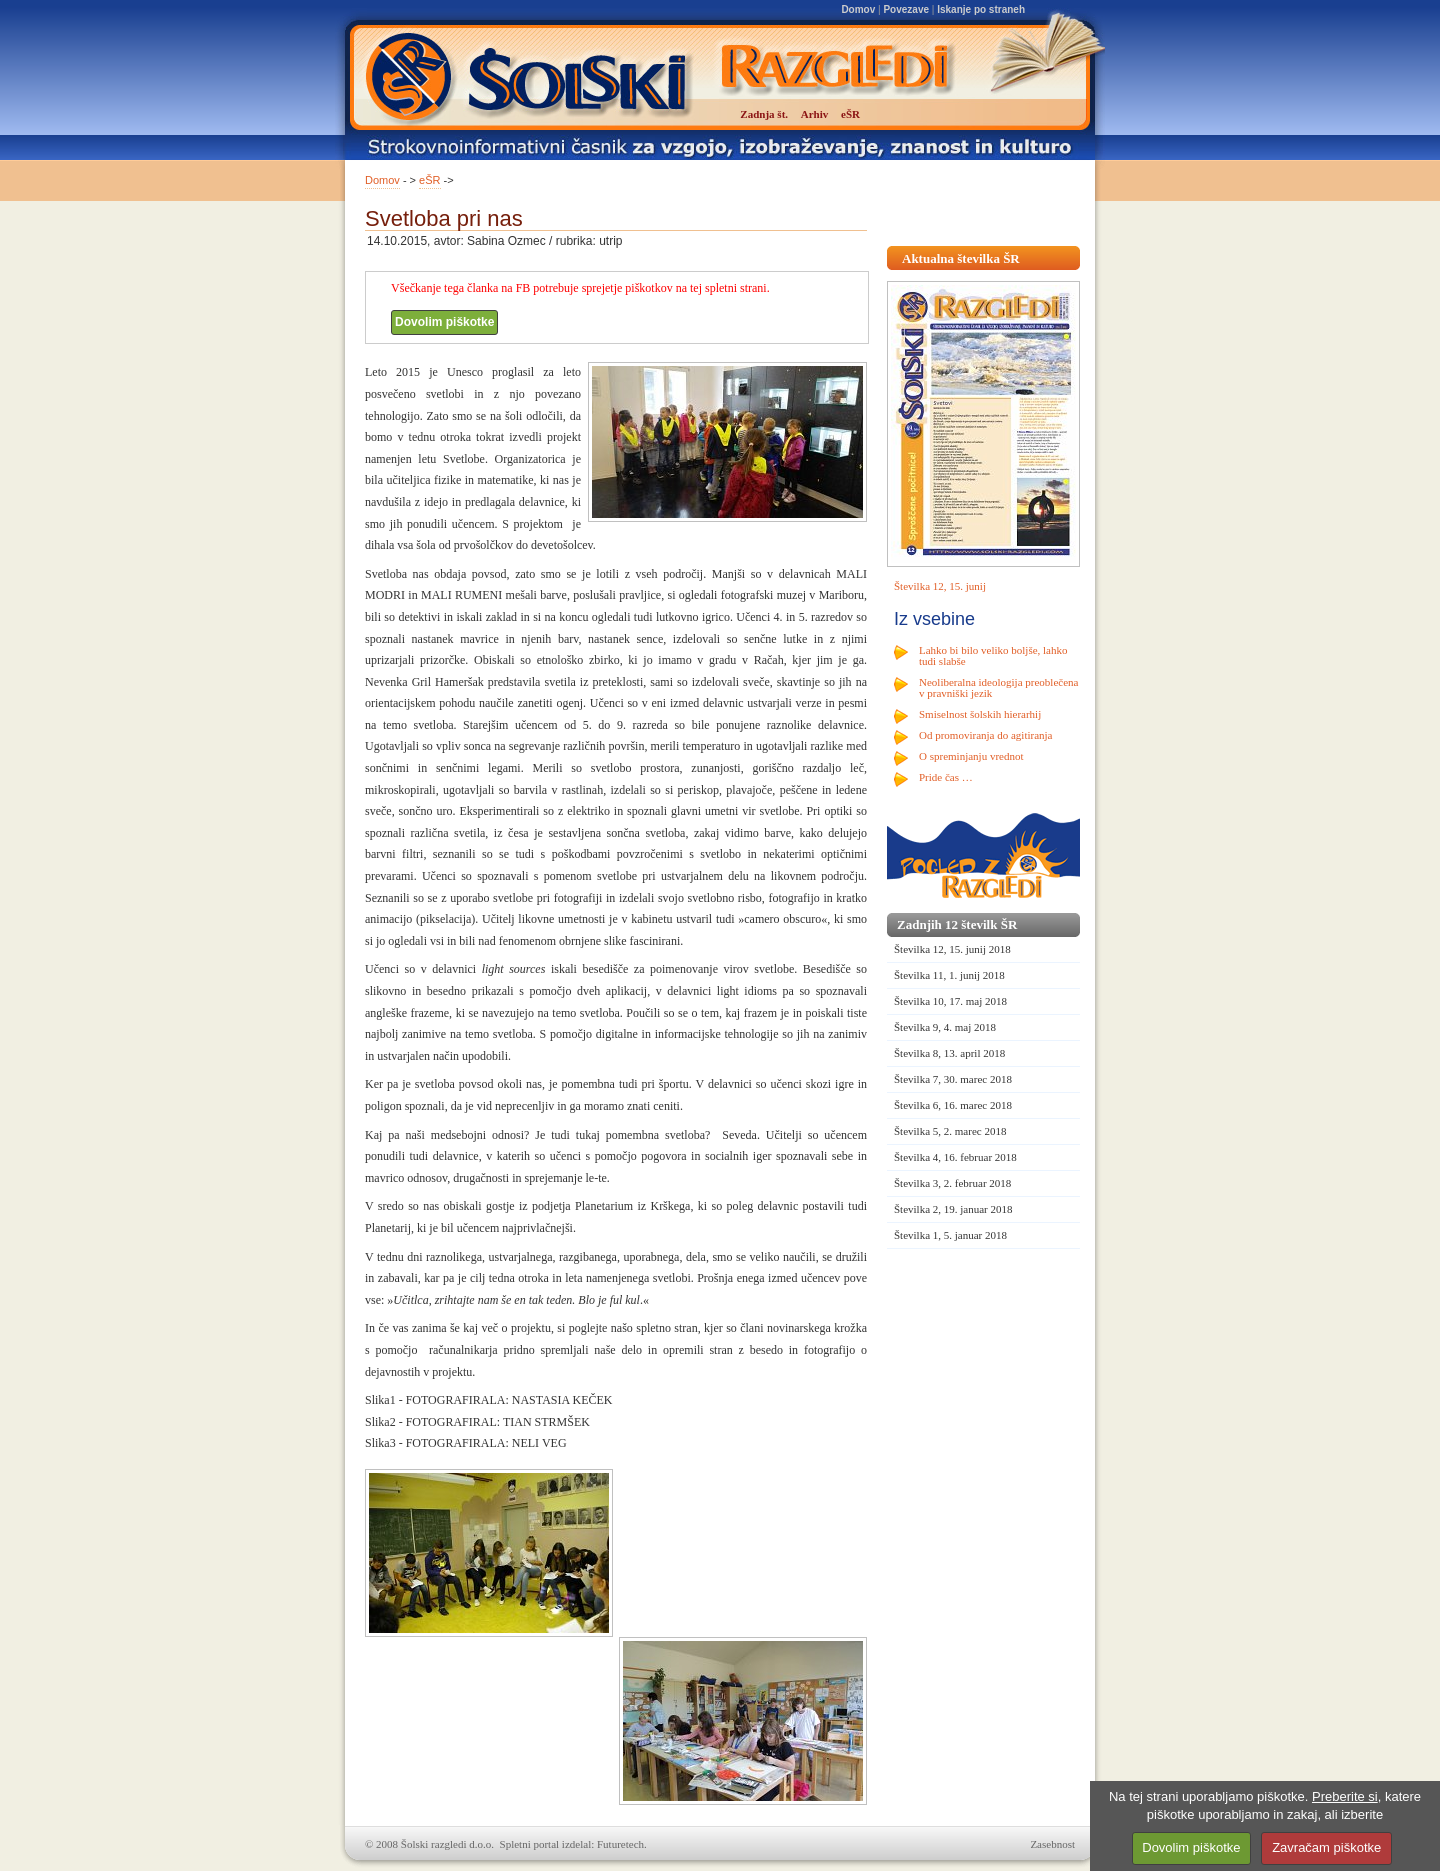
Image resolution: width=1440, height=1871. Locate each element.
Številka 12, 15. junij (940, 586)
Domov (858, 9)
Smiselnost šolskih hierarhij (980, 714)
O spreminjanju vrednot (971, 756)
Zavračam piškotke (1326, 1847)
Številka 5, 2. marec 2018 (950, 1131)
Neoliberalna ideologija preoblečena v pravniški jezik (998, 687)
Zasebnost (1052, 1844)
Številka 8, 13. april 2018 (949, 1053)
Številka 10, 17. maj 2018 (950, 1001)
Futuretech (620, 1844)
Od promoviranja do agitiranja (986, 735)
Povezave (906, 9)
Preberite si (1345, 1796)
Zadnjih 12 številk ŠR (957, 924)
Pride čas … (946, 777)
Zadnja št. (764, 114)
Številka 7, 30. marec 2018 (953, 1079)
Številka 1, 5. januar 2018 (950, 1235)
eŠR (429, 180)
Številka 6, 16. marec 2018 (953, 1105)
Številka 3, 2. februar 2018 (952, 1183)
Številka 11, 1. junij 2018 (949, 975)
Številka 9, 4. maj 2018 (945, 1027)
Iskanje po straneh (981, 9)
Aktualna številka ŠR (961, 258)
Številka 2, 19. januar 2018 (953, 1209)
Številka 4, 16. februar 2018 (955, 1157)
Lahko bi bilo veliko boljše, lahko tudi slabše (993, 655)
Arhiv (815, 114)
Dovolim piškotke (444, 322)
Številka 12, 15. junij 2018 (952, 949)
